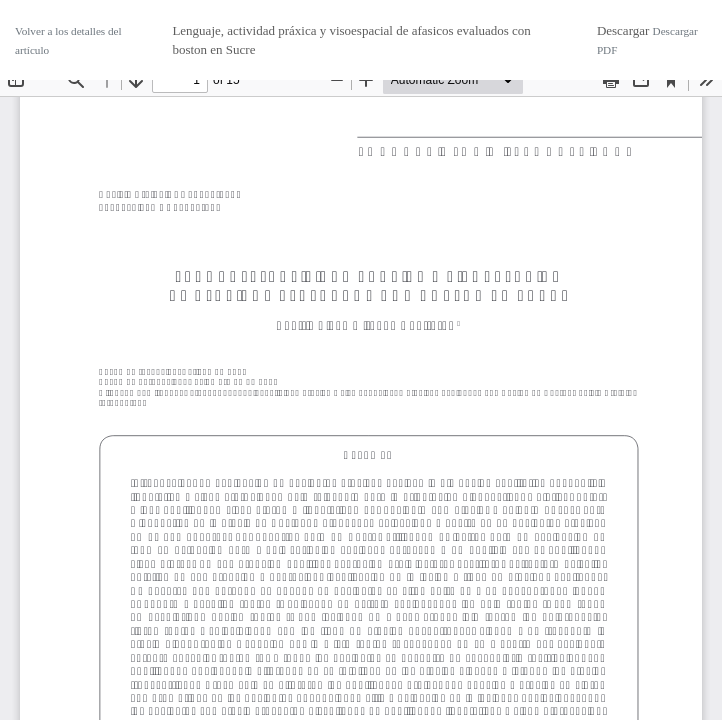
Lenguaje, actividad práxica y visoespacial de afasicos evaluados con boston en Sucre (351, 40)
